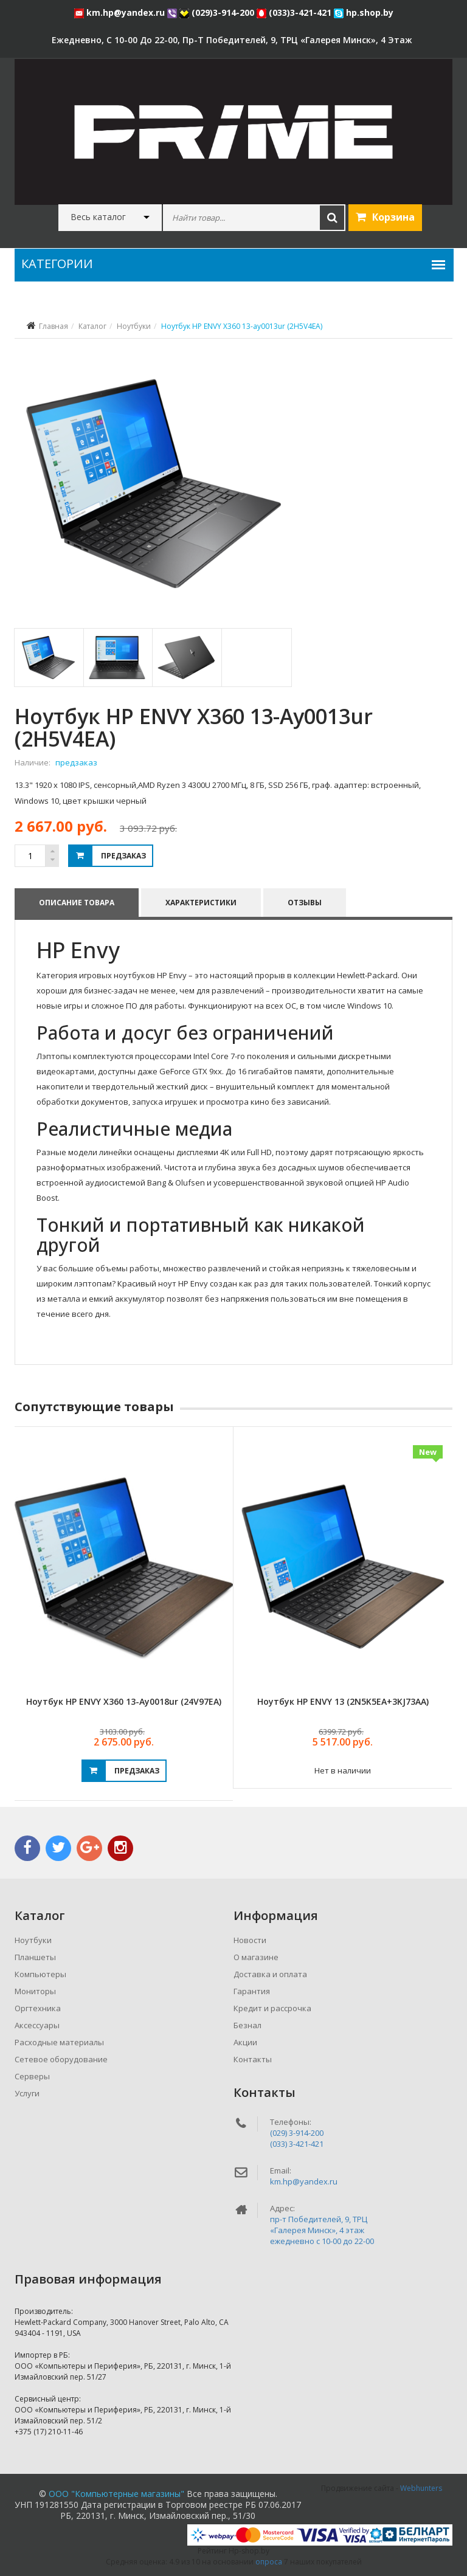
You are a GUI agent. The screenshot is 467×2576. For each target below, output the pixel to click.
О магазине (256, 1957)
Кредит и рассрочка (272, 2008)
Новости (250, 1940)
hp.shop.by (363, 12)
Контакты (253, 2059)
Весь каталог (98, 217)
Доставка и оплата (270, 1974)
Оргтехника (38, 2008)
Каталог (92, 326)
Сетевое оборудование (61, 2059)
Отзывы (305, 902)
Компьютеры (40, 1974)
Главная (53, 326)
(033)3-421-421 (295, 12)
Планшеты (35, 1957)
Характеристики (201, 902)
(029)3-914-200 (218, 12)
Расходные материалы (59, 2042)
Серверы (32, 2076)
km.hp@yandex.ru (120, 12)
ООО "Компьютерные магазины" (116, 2493)
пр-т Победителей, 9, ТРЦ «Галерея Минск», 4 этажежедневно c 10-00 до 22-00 (322, 2230)
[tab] (48, 657)
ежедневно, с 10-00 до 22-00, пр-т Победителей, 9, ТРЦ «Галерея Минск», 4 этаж (232, 40)
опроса (268, 2562)
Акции (245, 2042)
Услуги (27, 2093)
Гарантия (252, 1991)
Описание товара (76, 902)
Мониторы (35, 1991)
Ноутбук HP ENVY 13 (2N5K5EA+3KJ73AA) (343, 1701)
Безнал (247, 2025)
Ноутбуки (134, 326)
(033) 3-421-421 (296, 2143)
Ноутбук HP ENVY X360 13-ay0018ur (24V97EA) (123, 1701)
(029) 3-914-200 (296, 2132)
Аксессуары (37, 2025)
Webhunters (421, 2488)
